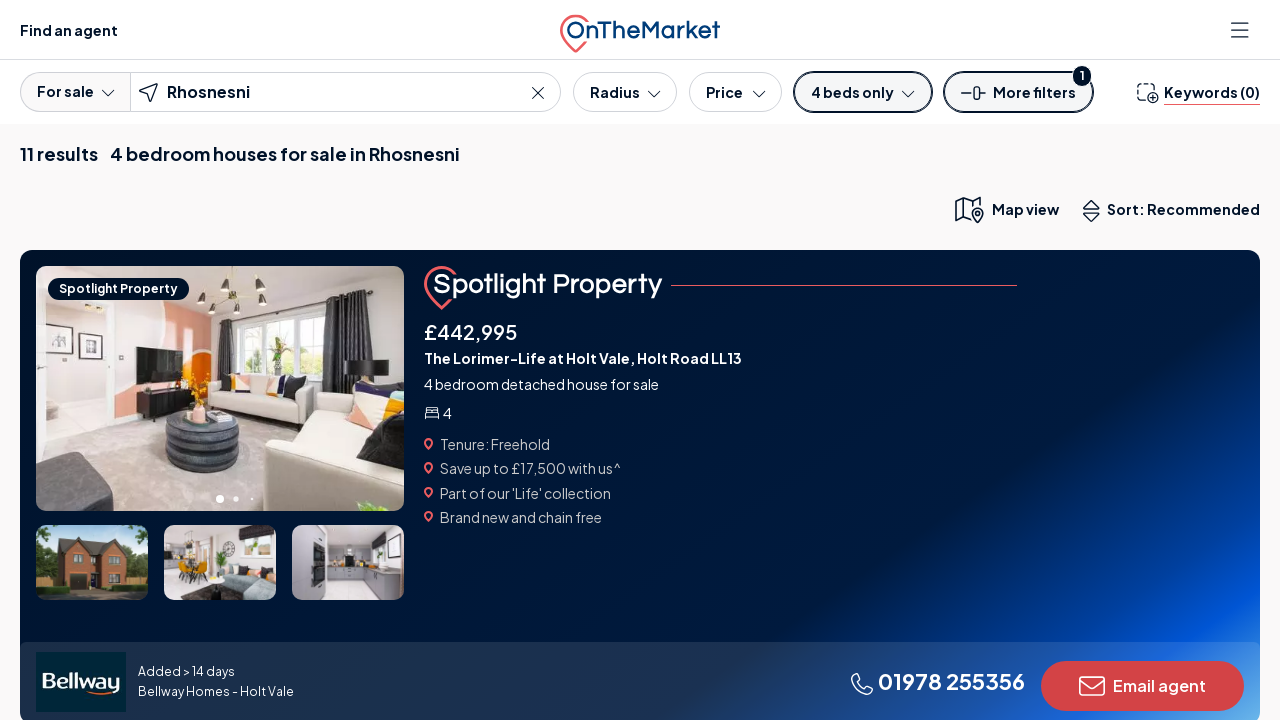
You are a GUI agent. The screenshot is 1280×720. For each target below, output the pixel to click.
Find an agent (69, 30)
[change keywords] (1198, 92)
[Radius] (625, 92)
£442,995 (470, 331)
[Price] (735, 92)
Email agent (1142, 686)
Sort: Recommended (1176, 211)
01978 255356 (937, 681)
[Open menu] (1242, 30)
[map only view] (1005, 209)
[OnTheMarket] (640, 29)
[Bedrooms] (862, 92)
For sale (75, 91)
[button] (1019, 98)
